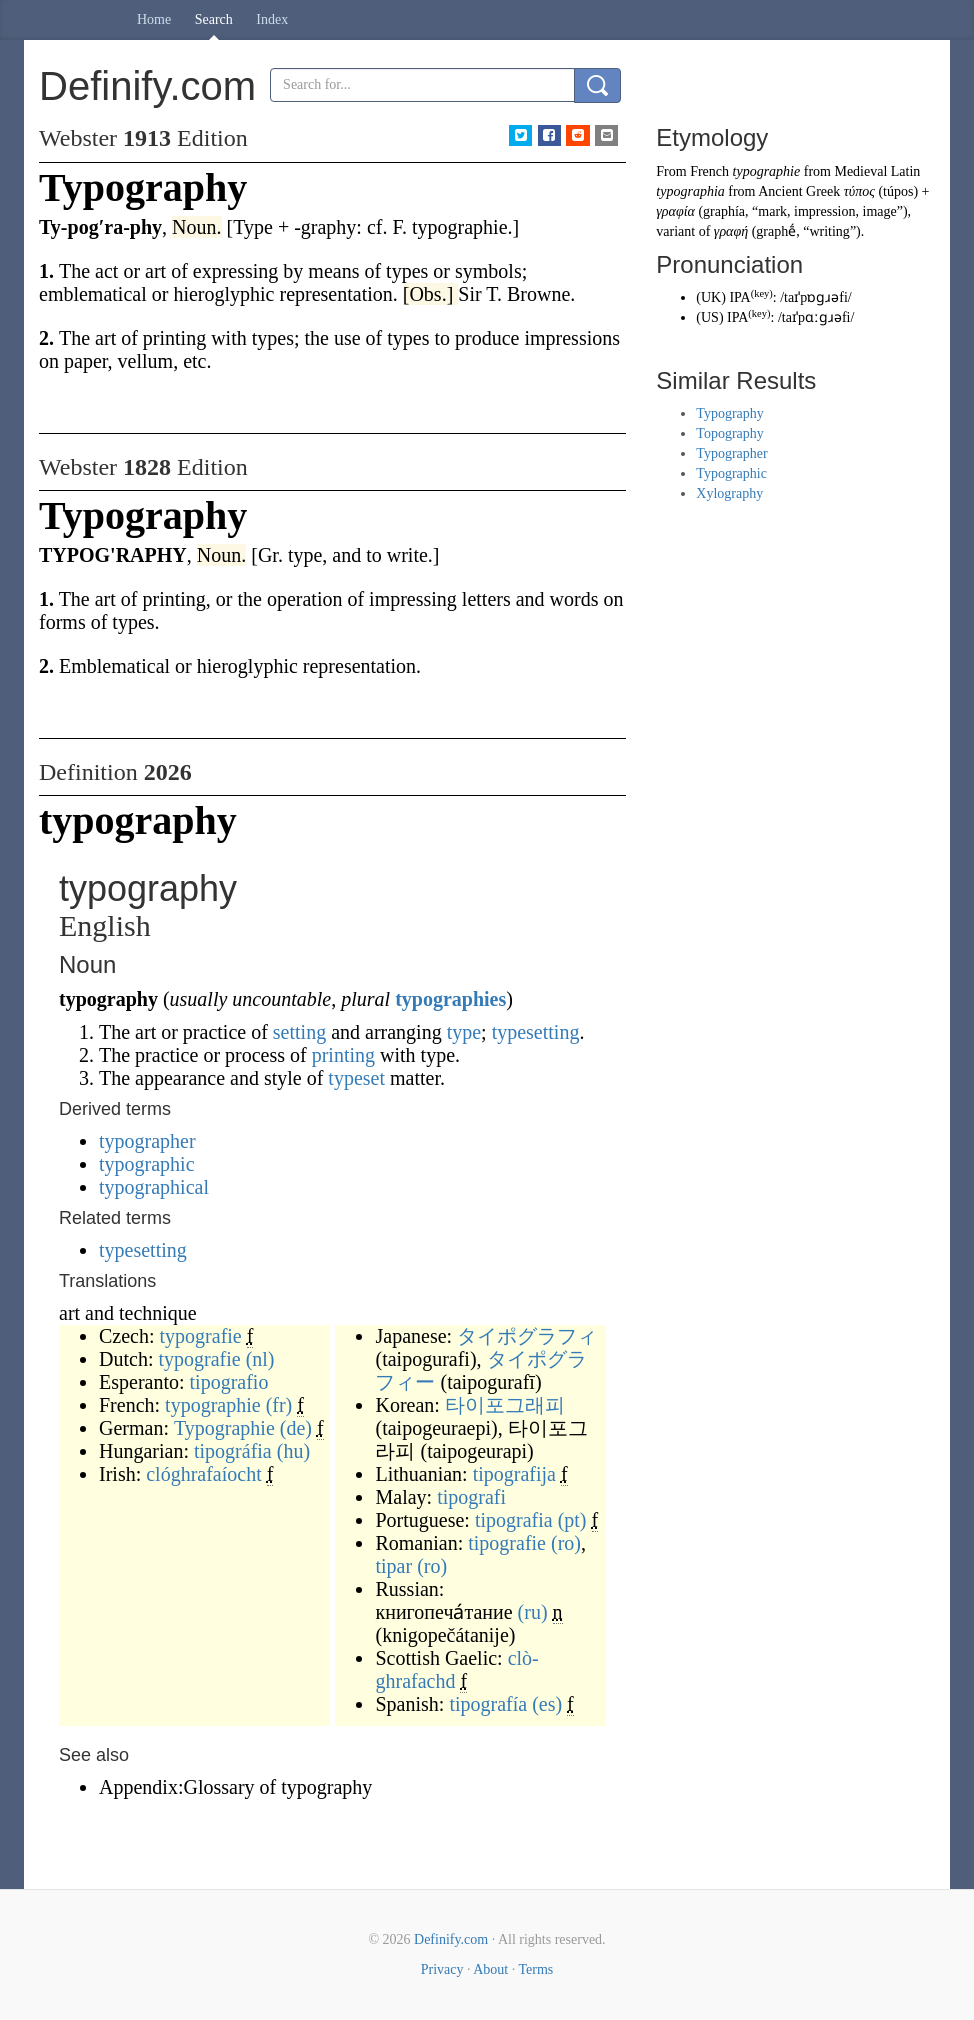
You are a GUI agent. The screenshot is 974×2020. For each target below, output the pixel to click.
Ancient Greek (799, 191)
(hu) (293, 1451)
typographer (147, 1141)
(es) (547, 1704)
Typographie (224, 1428)
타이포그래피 (505, 1405)
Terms (535, 1969)
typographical (154, 1187)
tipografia (514, 1520)
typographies (450, 999)
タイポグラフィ (527, 1336)
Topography (729, 433)
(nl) (260, 1359)
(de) (296, 1428)
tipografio (229, 1382)
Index (272, 19)
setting (299, 1032)
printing (343, 1055)
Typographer (731, 453)
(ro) (566, 1543)
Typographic (731, 473)
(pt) (572, 1520)
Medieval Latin (877, 171)
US (710, 317)
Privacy (442, 1969)
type (464, 1032)
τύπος (859, 191)
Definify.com (451, 1939)
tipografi (471, 1497)
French (709, 171)
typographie (213, 1405)
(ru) (533, 1612)
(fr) (279, 1405)
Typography (729, 413)
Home (154, 19)
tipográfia (233, 1451)
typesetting (536, 1032)
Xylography (729, 493)
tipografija (514, 1474)
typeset (356, 1078)
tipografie (507, 1543)
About (490, 1969)
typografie (201, 1336)
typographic (147, 1164)
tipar (393, 1566)
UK (711, 297)
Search (214, 19)
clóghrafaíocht (204, 1474)
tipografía (488, 1704)
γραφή (731, 231)
